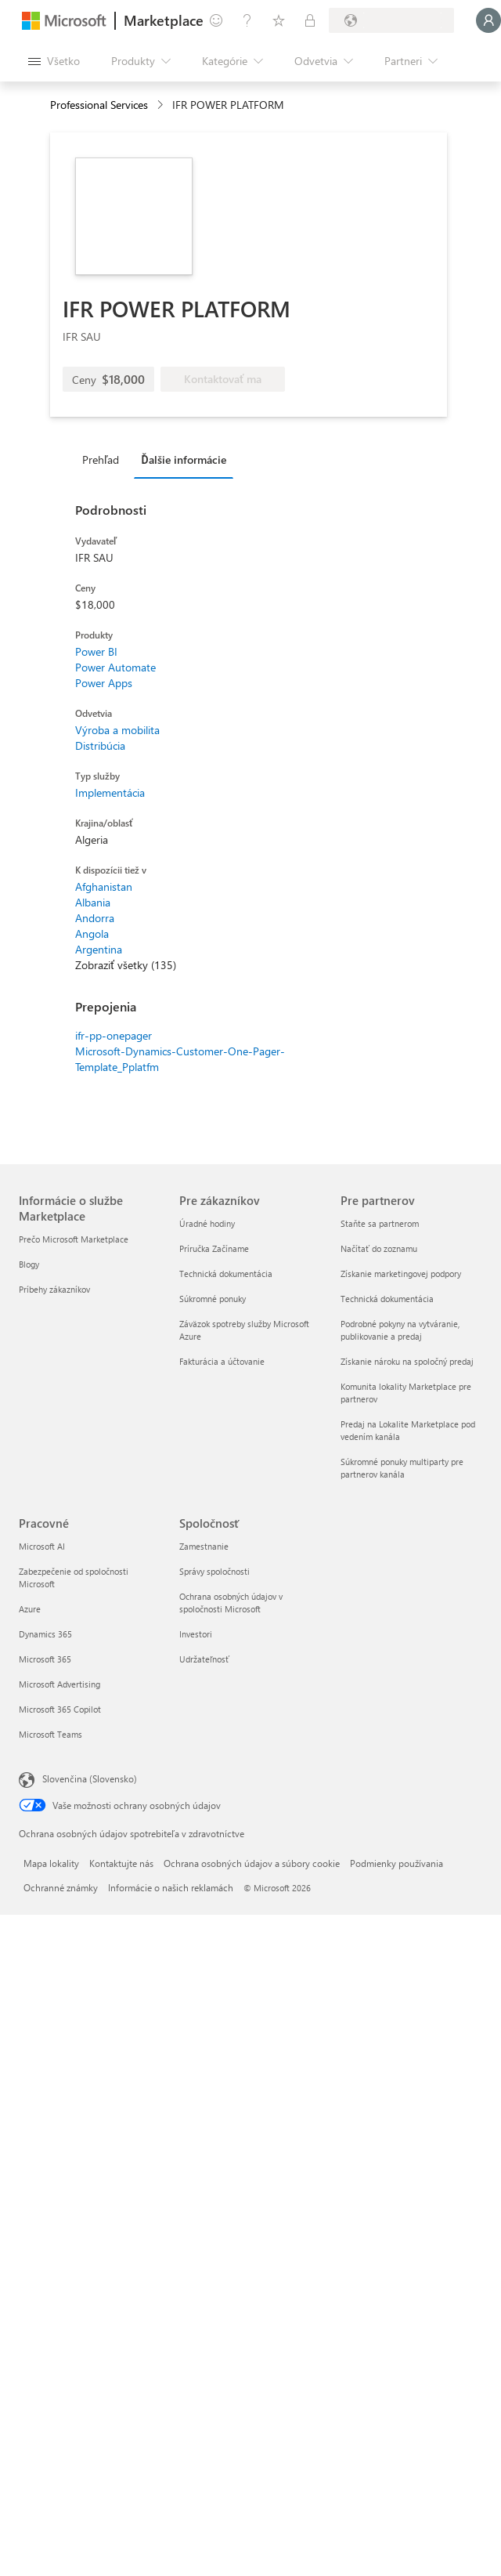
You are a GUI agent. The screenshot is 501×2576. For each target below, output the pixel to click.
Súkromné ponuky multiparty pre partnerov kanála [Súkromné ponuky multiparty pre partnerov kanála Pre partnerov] (402, 1468)
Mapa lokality (51, 1863)
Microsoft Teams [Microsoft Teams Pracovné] (50, 1734)
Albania (92, 902)
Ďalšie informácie (183, 459)
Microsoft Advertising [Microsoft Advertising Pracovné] (59, 1684)
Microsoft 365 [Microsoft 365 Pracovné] (45, 1659)
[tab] (104, 459)
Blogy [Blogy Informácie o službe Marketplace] (29, 1264)
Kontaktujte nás (121, 1863)
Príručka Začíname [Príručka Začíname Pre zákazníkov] (214, 1248)
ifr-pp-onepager (113, 1035)
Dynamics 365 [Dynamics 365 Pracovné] (45, 1634)
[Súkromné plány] (310, 20)
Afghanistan (103, 886)
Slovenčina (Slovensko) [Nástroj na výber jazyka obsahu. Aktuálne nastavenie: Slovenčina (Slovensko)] (89, 1778)
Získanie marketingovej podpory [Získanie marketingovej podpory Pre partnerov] (401, 1273)
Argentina (98, 949)
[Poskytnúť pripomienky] (216, 20)
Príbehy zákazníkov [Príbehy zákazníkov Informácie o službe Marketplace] (54, 1289)
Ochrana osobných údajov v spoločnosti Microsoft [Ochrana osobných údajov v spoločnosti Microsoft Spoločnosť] (231, 1602)
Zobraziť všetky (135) (125, 964)
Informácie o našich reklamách (170, 1887)
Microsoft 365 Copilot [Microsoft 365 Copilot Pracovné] (60, 1709)
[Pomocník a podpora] (247, 20)
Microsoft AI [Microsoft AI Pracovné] (42, 1546)
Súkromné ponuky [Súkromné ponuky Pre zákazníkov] (212, 1298)
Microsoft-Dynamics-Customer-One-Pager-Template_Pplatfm (180, 1059)
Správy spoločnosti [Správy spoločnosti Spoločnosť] (214, 1571)
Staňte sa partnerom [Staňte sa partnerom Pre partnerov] (380, 1223)
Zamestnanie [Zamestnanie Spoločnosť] (204, 1546)
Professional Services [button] (99, 104)
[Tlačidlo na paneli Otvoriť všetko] (54, 61)
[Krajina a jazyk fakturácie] (391, 20)
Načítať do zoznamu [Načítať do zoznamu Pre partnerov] (379, 1248)
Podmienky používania (396, 1863)
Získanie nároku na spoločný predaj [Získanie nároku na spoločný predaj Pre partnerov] (407, 1361)
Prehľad (100, 459)
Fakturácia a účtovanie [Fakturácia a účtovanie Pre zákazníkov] (222, 1361)
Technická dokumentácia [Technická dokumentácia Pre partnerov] (387, 1298)
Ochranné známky (60, 1887)
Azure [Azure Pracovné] (30, 1609)
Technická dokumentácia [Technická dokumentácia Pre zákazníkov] (225, 1273)
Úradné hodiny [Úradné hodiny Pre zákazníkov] (207, 1223)
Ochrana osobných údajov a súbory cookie (252, 1863)
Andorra (94, 917)
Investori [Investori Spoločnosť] (195, 1634)
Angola (92, 933)
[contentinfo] (162, 105)
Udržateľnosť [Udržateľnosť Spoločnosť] (204, 1659)
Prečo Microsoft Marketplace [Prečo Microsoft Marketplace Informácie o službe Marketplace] (73, 1239)
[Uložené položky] (278, 20)
